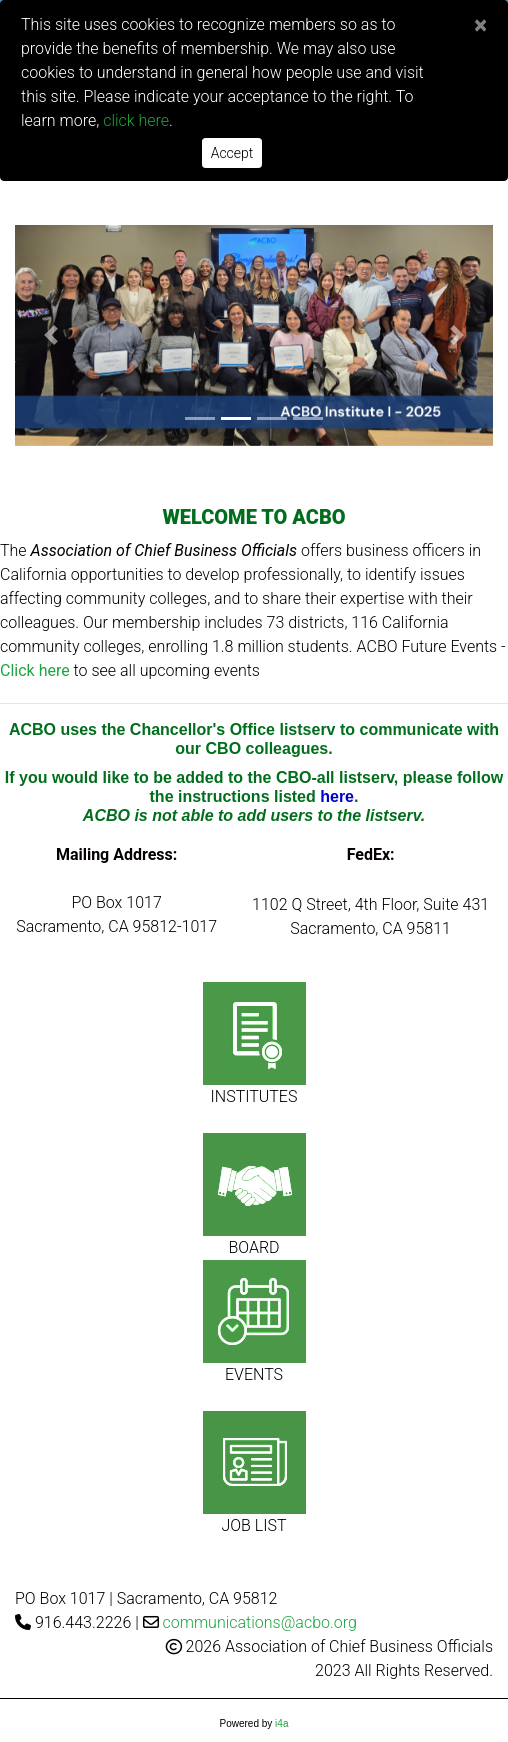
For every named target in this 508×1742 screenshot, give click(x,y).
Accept (232, 153)
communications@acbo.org (260, 1622)
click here (136, 120)
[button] (51, 335)
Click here (35, 670)
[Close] (480, 25)
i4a (281, 1723)
